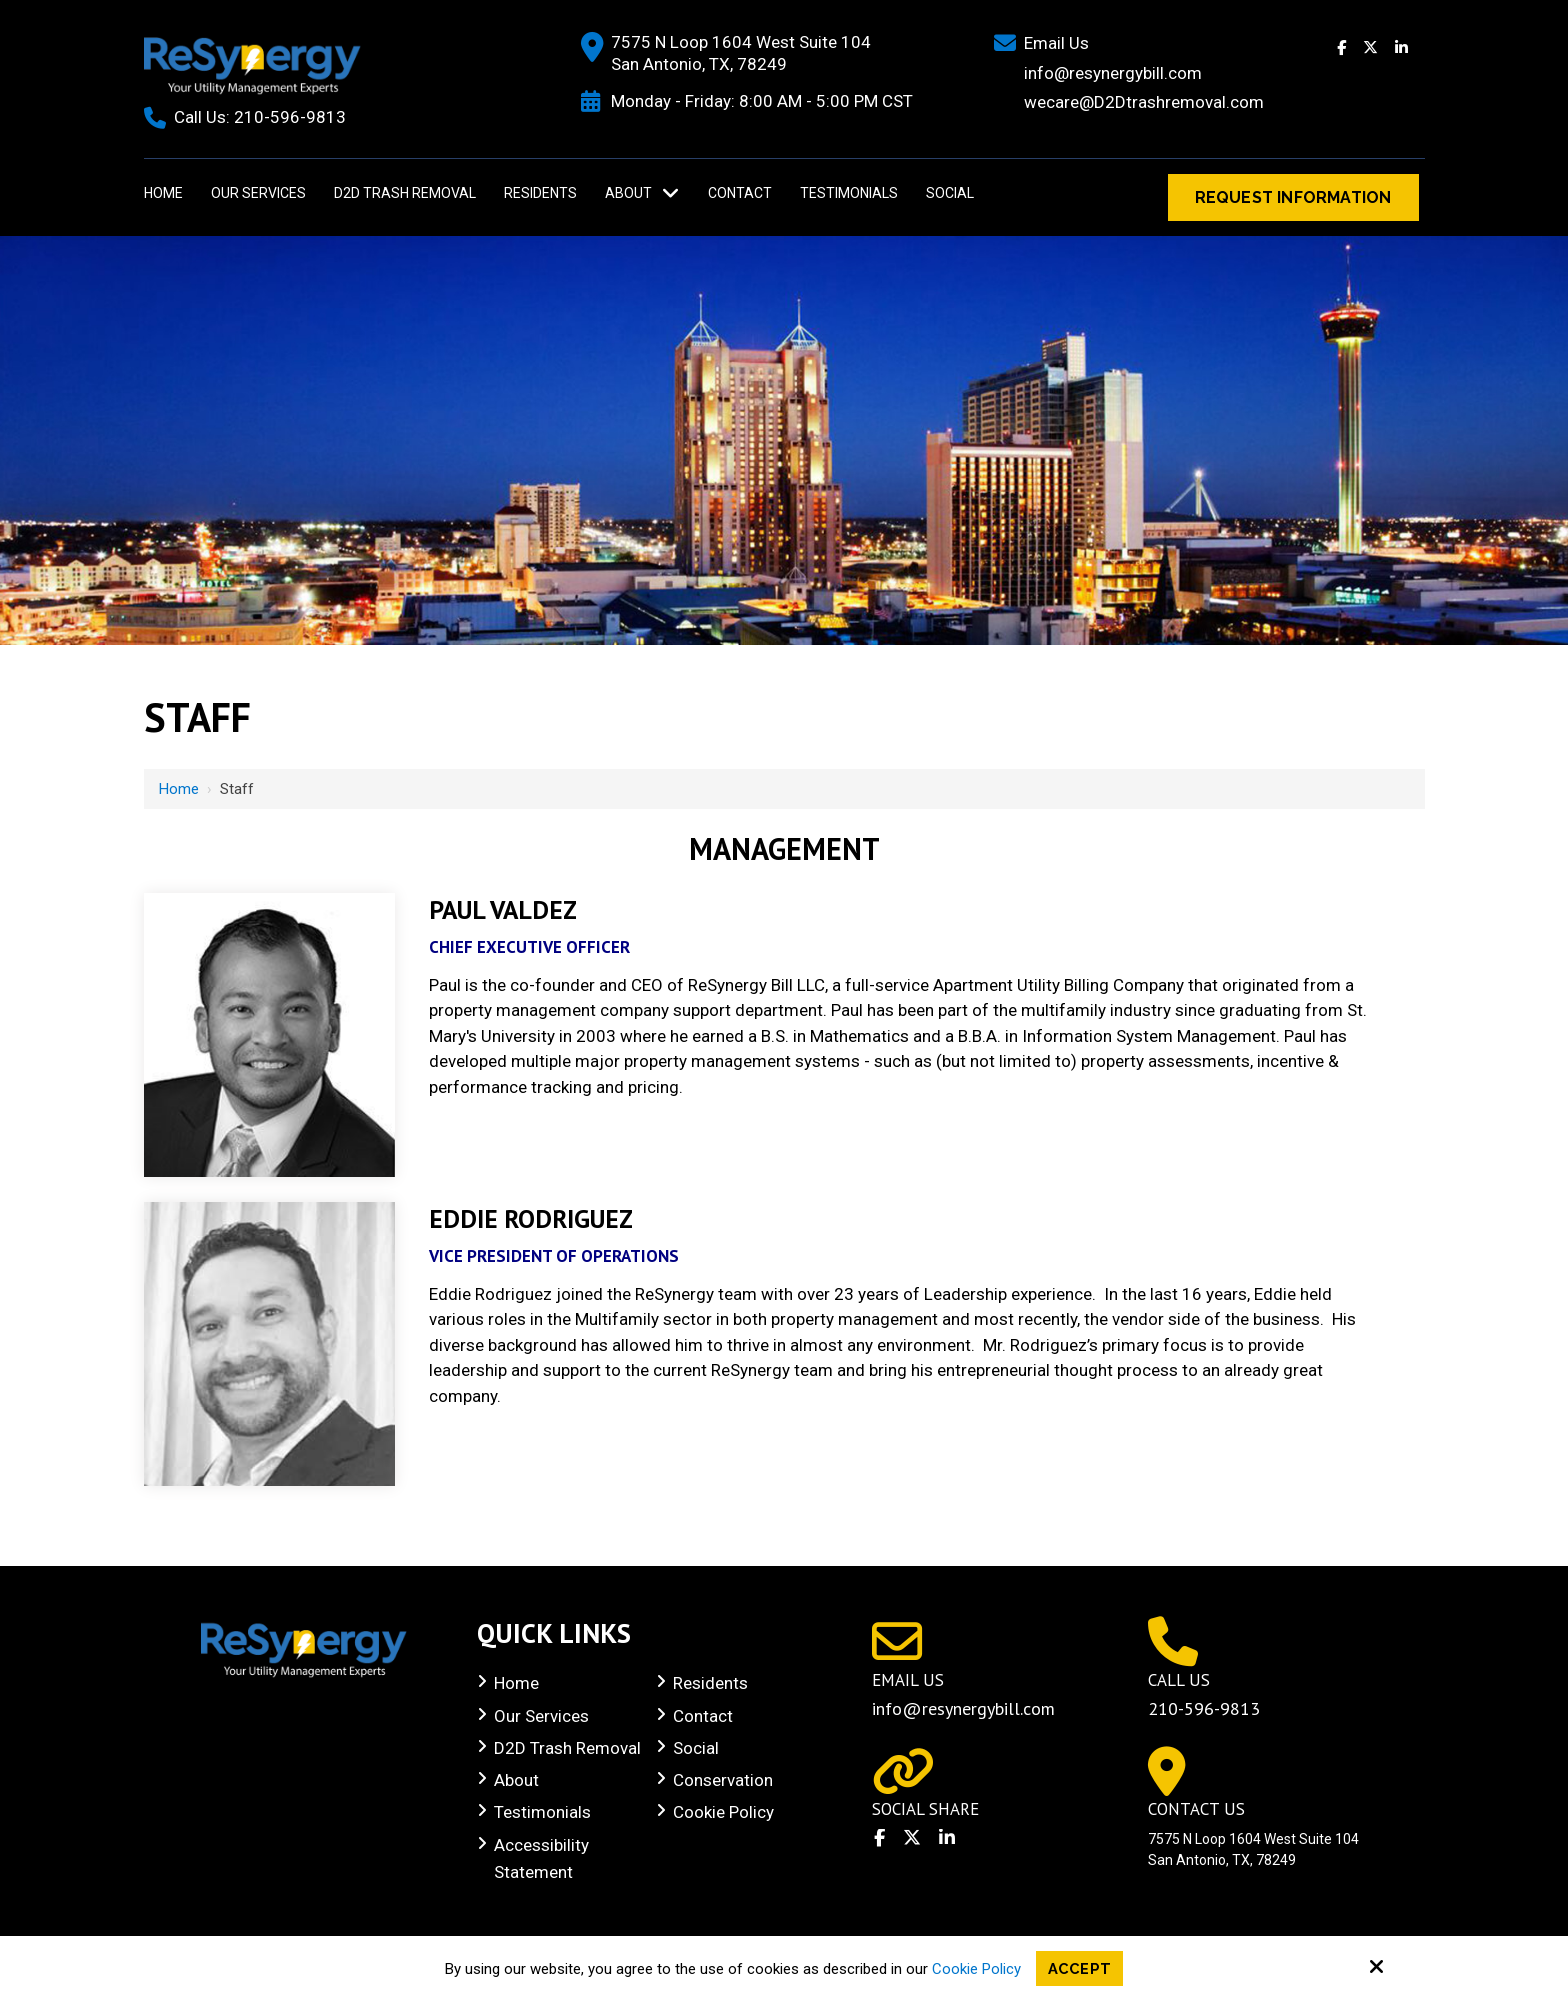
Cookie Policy (976, 1968)
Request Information (1293, 197)
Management (784, 848)
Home (179, 789)
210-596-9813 (290, 117)
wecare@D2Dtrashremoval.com (1144, 102)
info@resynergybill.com (963, 1708)
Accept (1079, 1968)
